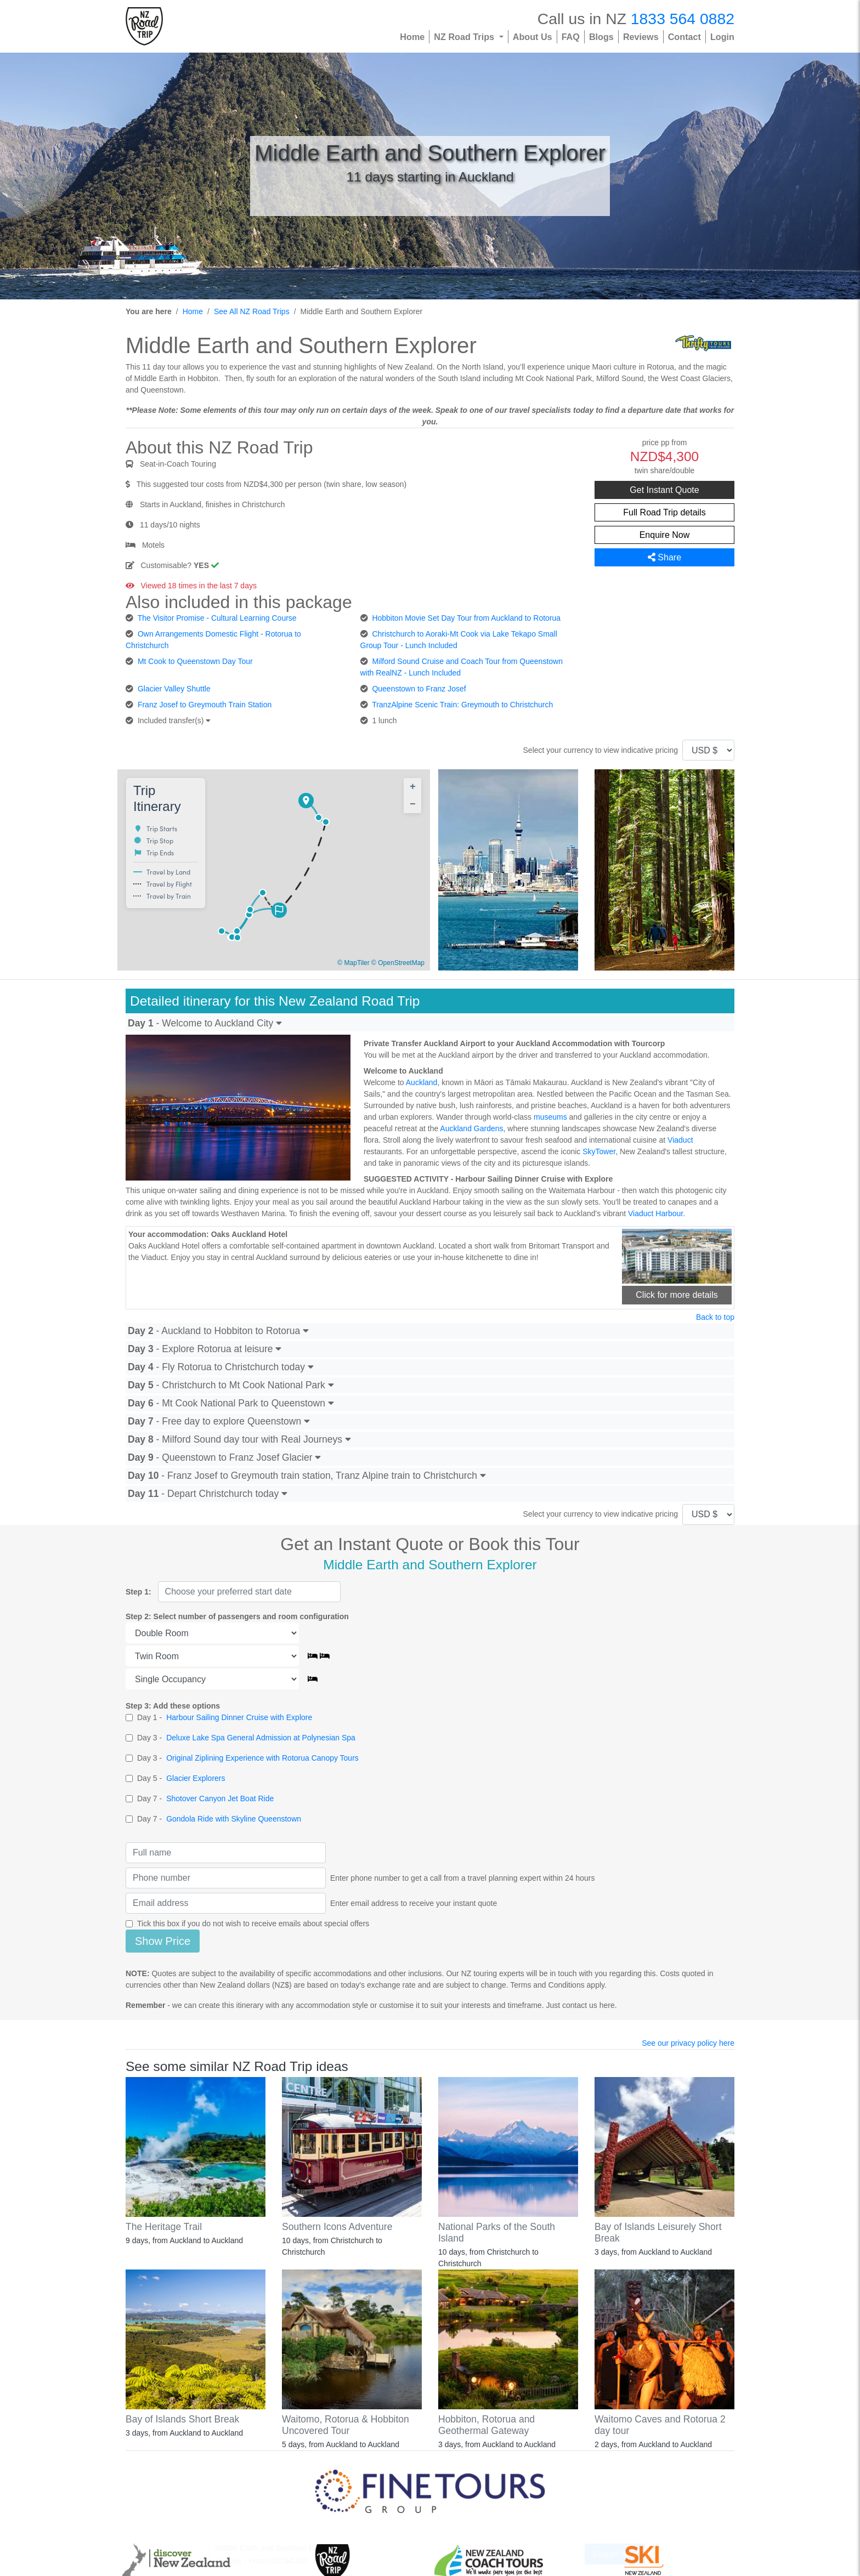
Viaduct (680, 1140)
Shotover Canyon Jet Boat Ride (220, 1798)
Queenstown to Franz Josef (419, 688)
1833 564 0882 (682, 18)
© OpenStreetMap (398, 963)
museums (550, 1117)
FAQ (571, 37)
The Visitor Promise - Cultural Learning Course (217, 618)
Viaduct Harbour (655, 1213)
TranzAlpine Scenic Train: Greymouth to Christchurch (462, 704)
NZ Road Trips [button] (465, 37)
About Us (532, 37)
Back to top (715, 1317)
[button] (307, 801)
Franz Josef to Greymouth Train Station (204, 704)
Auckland (422, 1082)
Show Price (162, 1941)
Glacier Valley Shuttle (174, 688)
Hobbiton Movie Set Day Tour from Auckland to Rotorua (466, 618)
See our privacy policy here (688, 2043)
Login (722, 37)
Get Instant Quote (664, 490)
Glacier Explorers (195, 1778)
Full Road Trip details (664, 512)
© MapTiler (353, 963)
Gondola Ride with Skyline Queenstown (233, 1818)
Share (664, 557)
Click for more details (676, 1295)
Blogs (601, 37)
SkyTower (598, 1151)
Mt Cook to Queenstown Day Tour (195, 661)
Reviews (641, 37)
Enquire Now (665, 535)
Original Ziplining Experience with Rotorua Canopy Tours (262, 1758)
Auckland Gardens (471, 1128)
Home (412, 37)
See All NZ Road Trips (252, 311)
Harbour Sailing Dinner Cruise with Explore (239, 1717)
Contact (684, 37)
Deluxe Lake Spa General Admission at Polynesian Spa (260, 1737)
